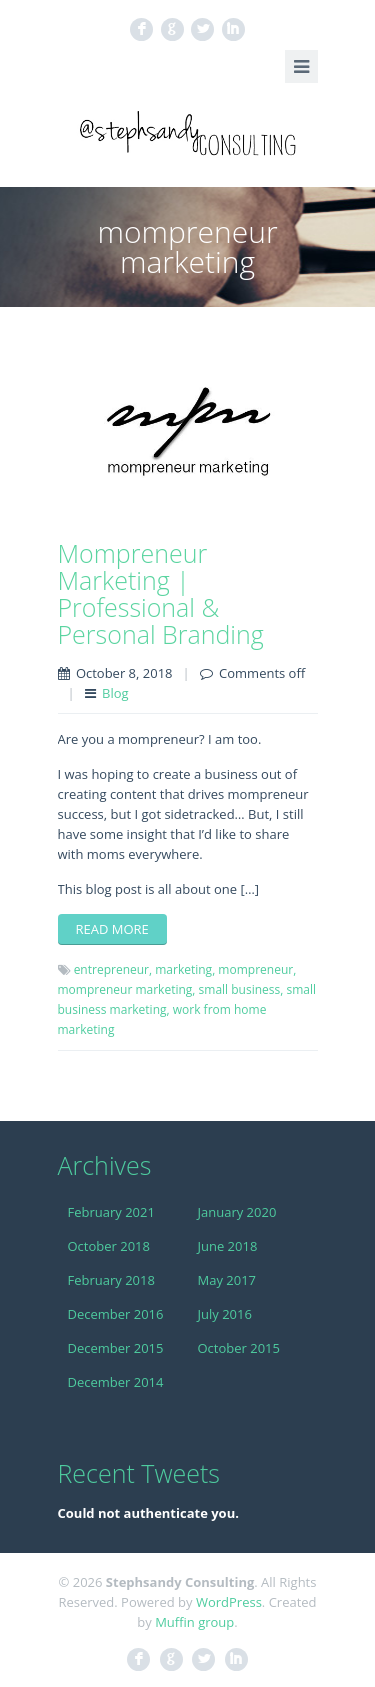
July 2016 (225, 1314)
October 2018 (109, 1246)
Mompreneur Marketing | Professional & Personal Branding (161, 593)
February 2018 (111, 1280)
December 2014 (116, 1382)
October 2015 (239, 1348)
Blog (115, 693)
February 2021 (111, 1212)
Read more (112, 929)
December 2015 (116, 1348)
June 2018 (228, 1246)
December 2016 (116, 1314)
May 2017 (227, 1280)
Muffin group (194, 1622)
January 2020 (237, 1212)
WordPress (229, 1602)
